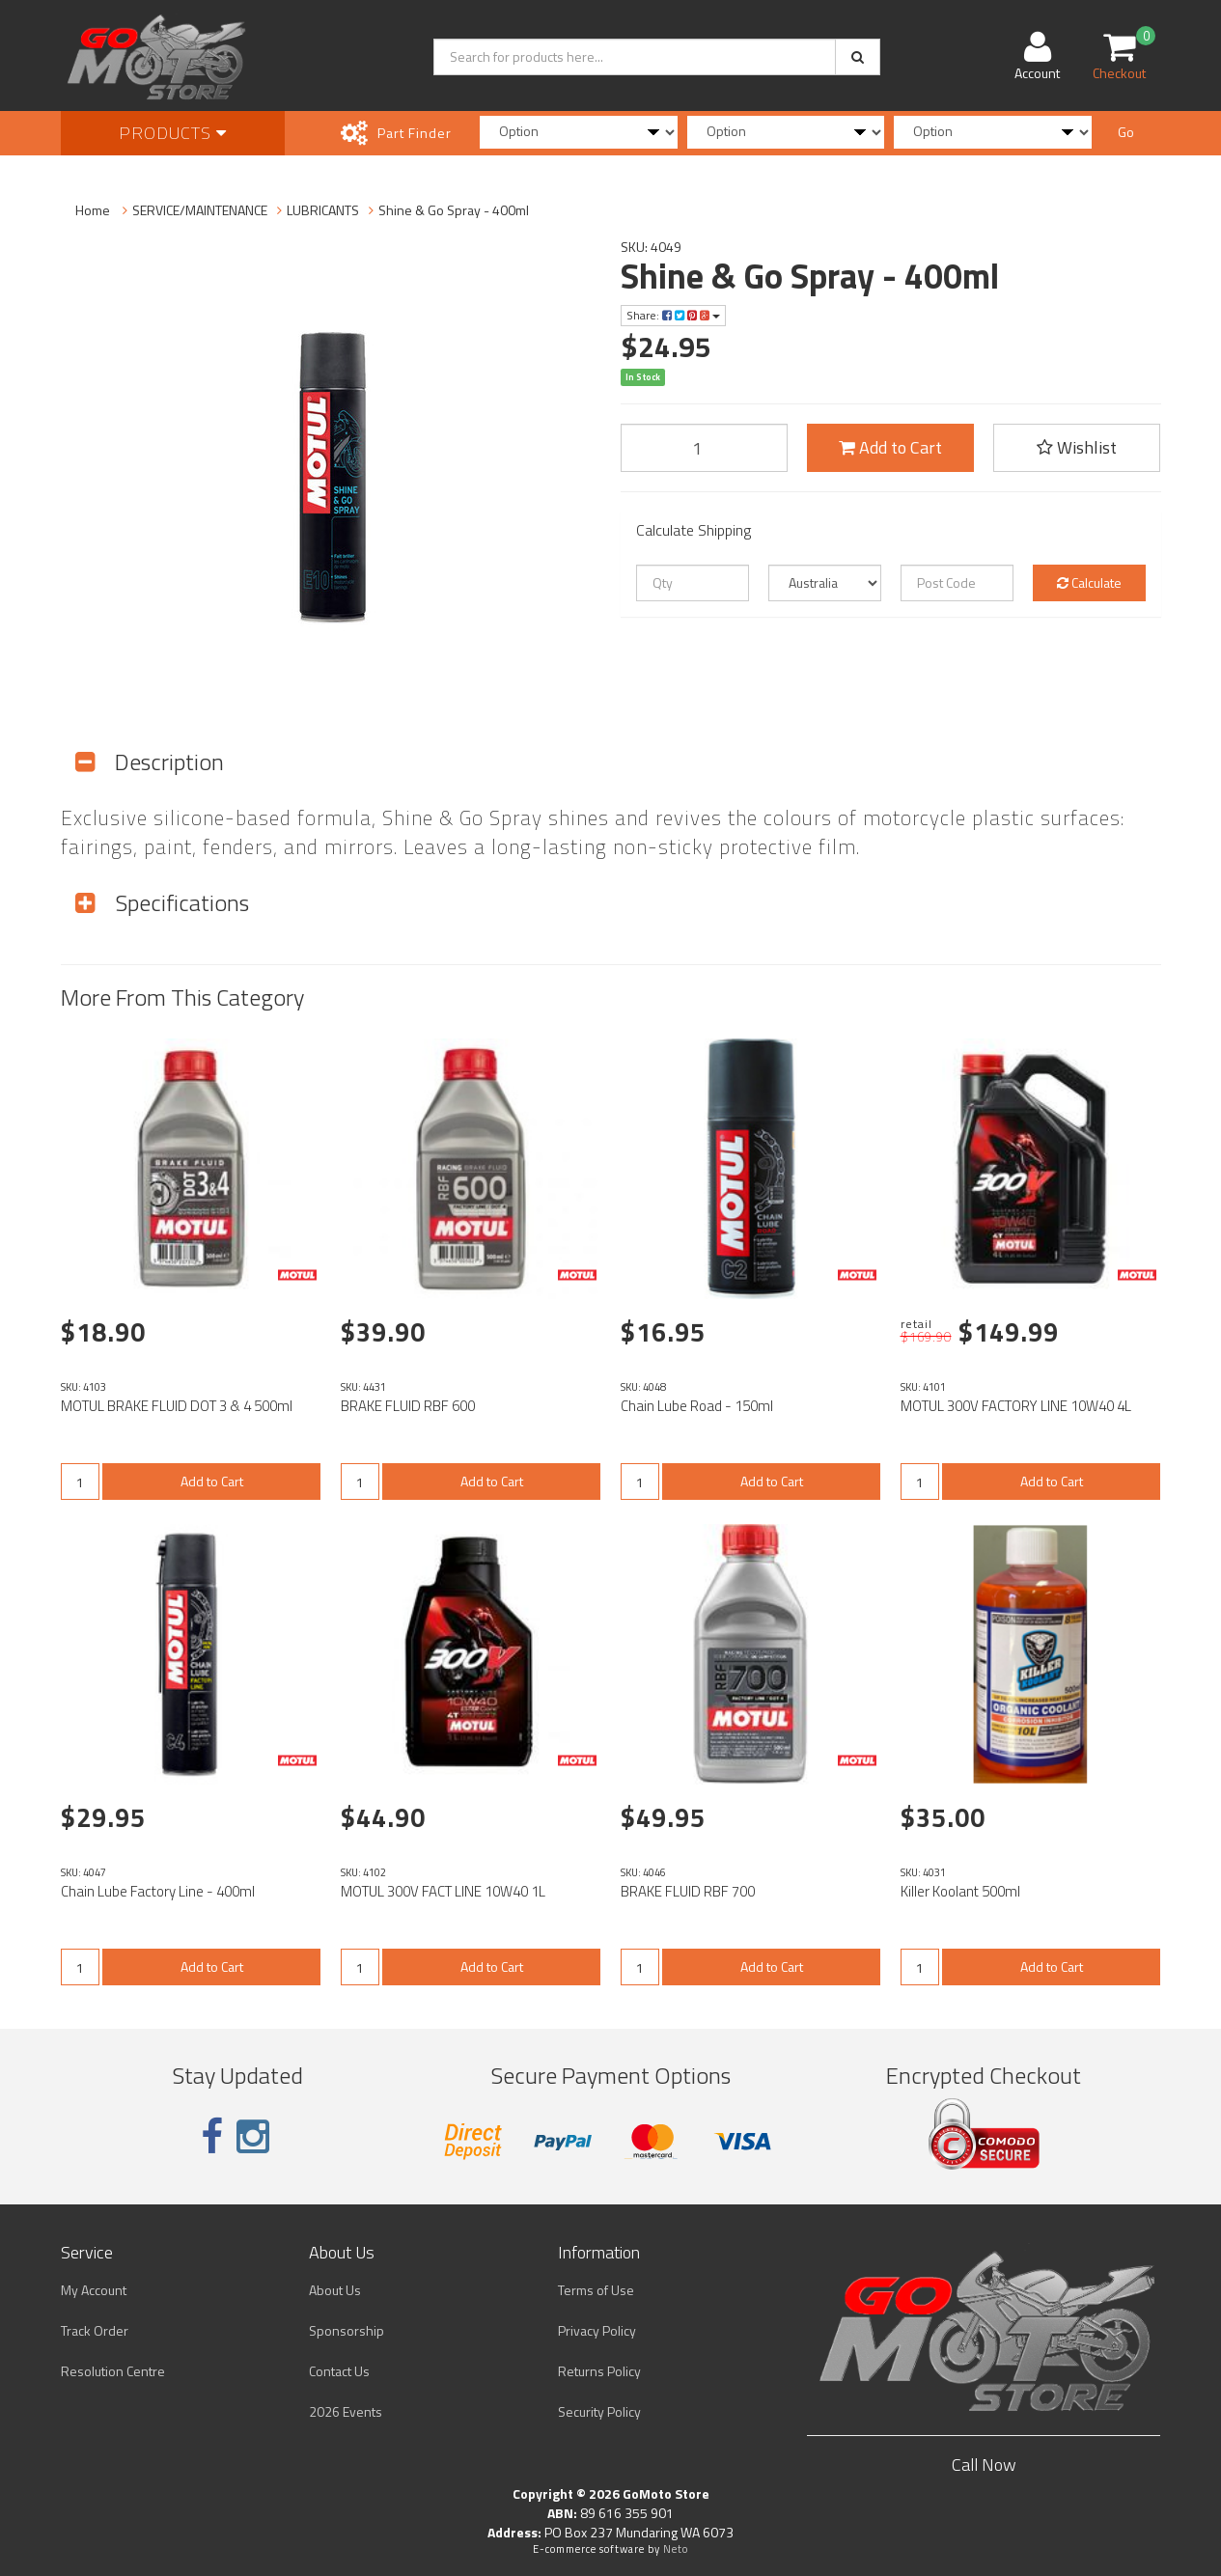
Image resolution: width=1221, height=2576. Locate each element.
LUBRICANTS (323, 210)
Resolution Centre (113, 2371)
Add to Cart (890, 447)
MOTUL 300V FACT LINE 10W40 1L (443, 1891)
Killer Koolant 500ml (960, 1891)
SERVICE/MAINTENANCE (199, 210)
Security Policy (599, 2411)
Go (1126, 132)
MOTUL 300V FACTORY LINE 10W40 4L (1016, 1406)
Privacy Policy (597, 2330)
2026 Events (345, 2411)
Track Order (94, 2330)
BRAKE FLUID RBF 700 (688, 1891)
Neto (675, 2549)
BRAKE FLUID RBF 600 (408, 1406)
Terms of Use (596, 2290)
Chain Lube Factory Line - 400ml (158, 1891)
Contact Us (339, 2371)
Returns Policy (599, 2371)
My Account (93, 2290)
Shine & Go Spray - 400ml (453, 210)
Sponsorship (346, 2330)
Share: (673, 315)
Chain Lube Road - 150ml (697, 1406)
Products (173, 133)
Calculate (1089, 582)
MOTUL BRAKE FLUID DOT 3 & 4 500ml (176, 1406)
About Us (335, 2290)
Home (92, 210)
